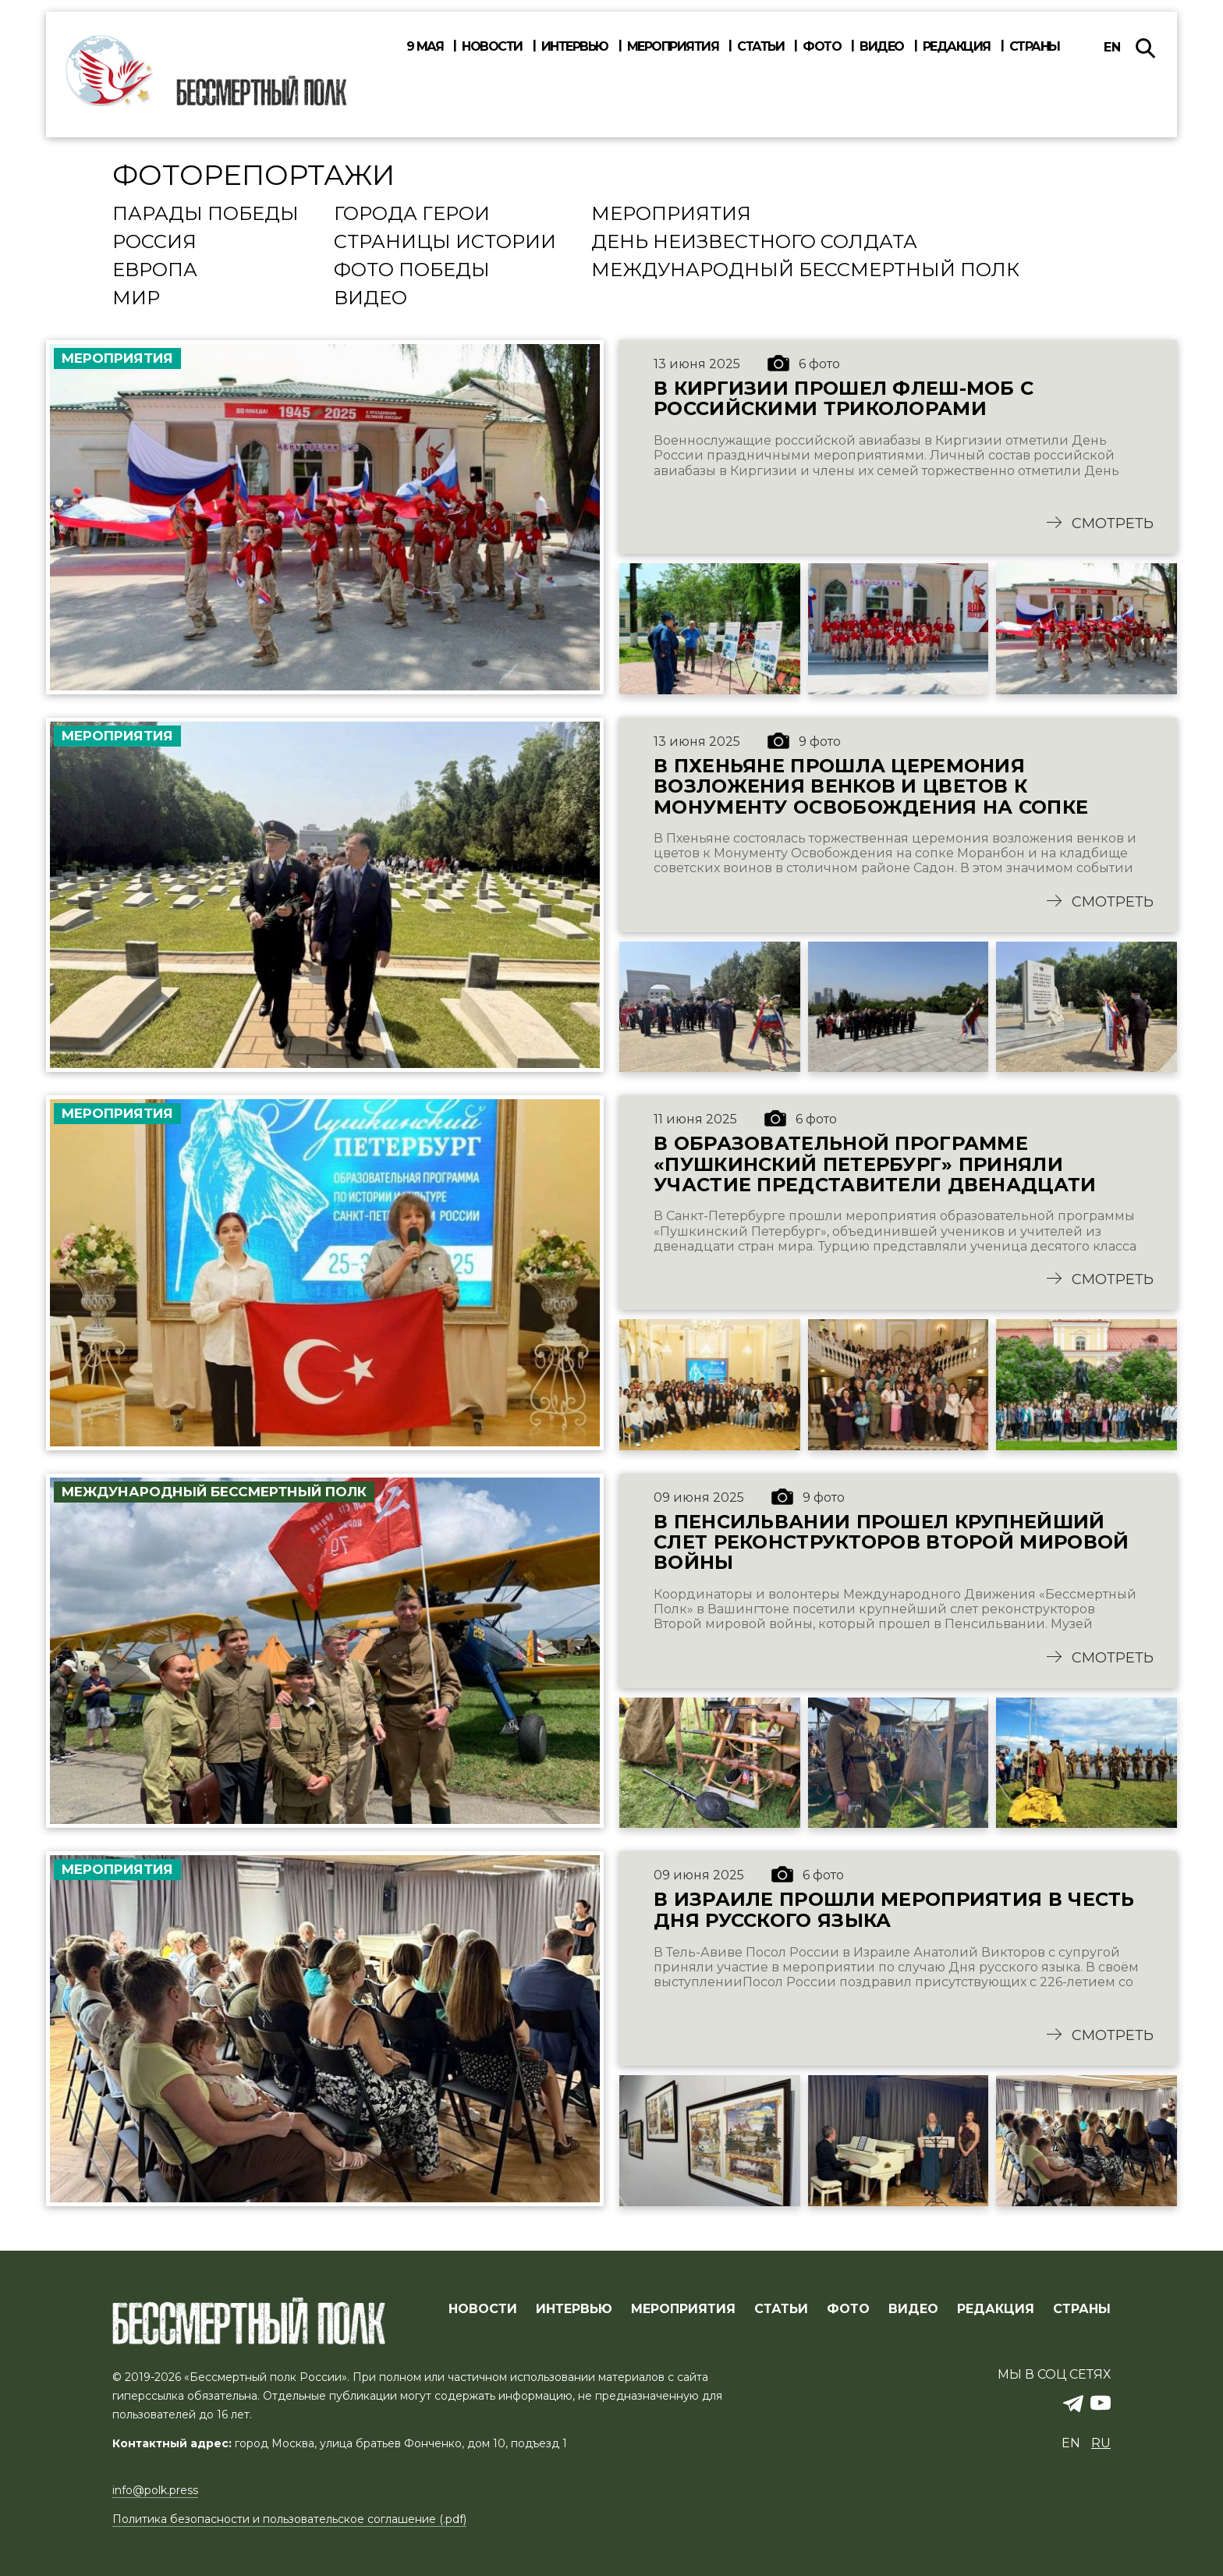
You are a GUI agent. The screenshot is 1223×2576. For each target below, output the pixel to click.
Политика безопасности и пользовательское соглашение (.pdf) (289, 2520)
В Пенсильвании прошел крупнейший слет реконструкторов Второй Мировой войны (894, 1546)
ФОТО (848, 2310)
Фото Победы (412, 271)
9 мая (425, 47)
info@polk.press (155, 2491)
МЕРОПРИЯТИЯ (683, 2310)
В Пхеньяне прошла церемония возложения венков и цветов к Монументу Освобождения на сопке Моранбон (871, 788)
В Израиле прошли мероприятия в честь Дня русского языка (896, 1915)
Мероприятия (673, 47)
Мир (136, 299)
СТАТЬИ (781, 2310)
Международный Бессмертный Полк (805, 271)
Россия (154, 242)
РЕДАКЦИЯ (995, 2310)
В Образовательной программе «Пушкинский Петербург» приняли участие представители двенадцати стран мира (875, 1167)
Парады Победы (205, 214)
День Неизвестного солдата (754, 242)
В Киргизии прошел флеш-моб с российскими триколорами (845, 399)
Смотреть (1113, 525)
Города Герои (412, 214)
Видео (882, 47)
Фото (822, 47)
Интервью (574, 47)
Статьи (760, 47)
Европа (154, 271)
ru (1101, 2443)
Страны (1034, 47)
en (1112, 47)
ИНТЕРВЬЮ (574, 2310)
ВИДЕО (913, 2310)
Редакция (957, 47)
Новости (492, 47)
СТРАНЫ (1082, 2310)
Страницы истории (445, 242)
